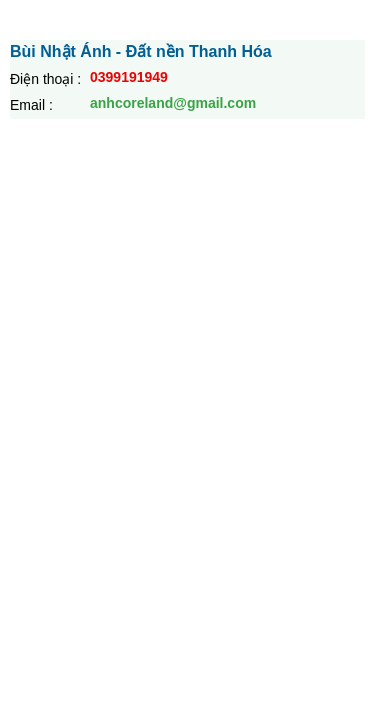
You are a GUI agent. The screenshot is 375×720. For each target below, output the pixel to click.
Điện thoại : (45, 79)
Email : (31, 105)
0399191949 (129, 77)
